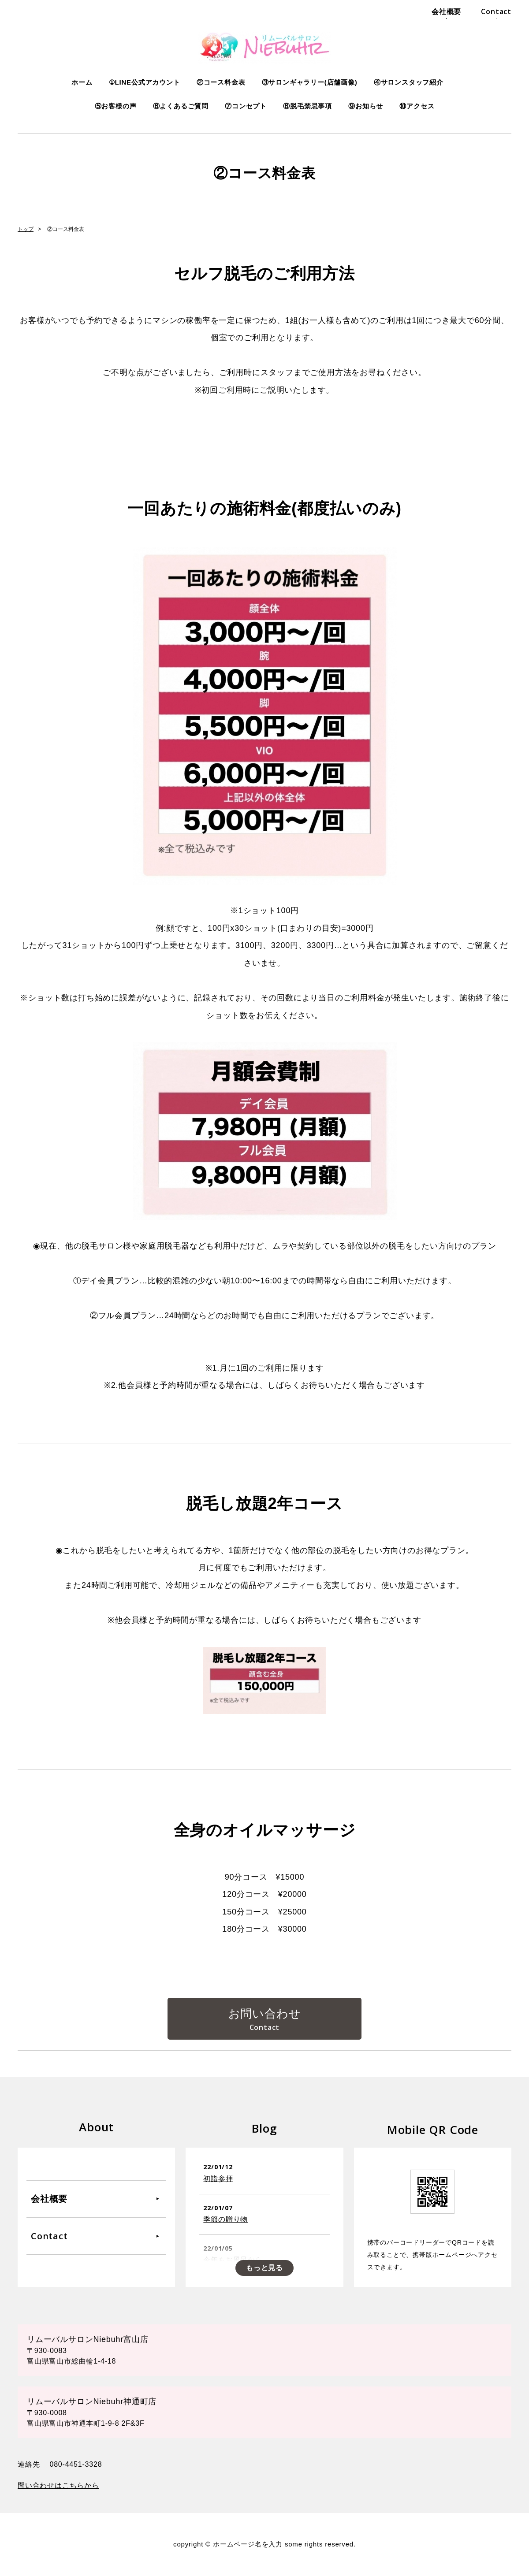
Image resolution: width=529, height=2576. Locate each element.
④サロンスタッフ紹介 (408, 82)
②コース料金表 (221, 82)
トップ (26, 229)
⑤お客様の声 (116, 106)
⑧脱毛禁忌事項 (307, 106)
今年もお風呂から (232, 2260)
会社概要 (446, 11)
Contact (496, 11)
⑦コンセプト (246, 106)
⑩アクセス (416, 106)
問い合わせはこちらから (58, 2486)
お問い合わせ (264, 2013)
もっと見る (264, 2268)
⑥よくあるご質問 (181, 106)
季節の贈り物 (225, 2219)
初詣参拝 (218, 2178)
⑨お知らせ (365, 106)
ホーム (81, 82)
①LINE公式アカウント (144, 82)
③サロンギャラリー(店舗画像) (310, 82)
